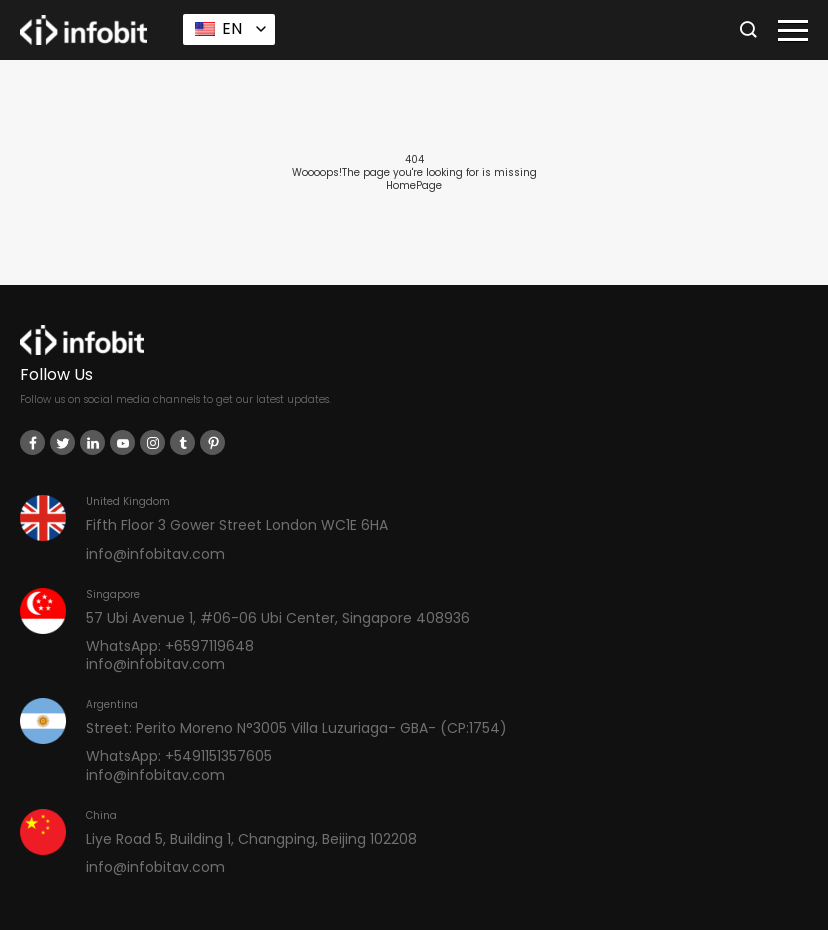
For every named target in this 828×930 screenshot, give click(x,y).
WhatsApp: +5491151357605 (179, 756)
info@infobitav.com (155, 554)
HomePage (414, 185)
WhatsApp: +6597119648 (170, 646)
